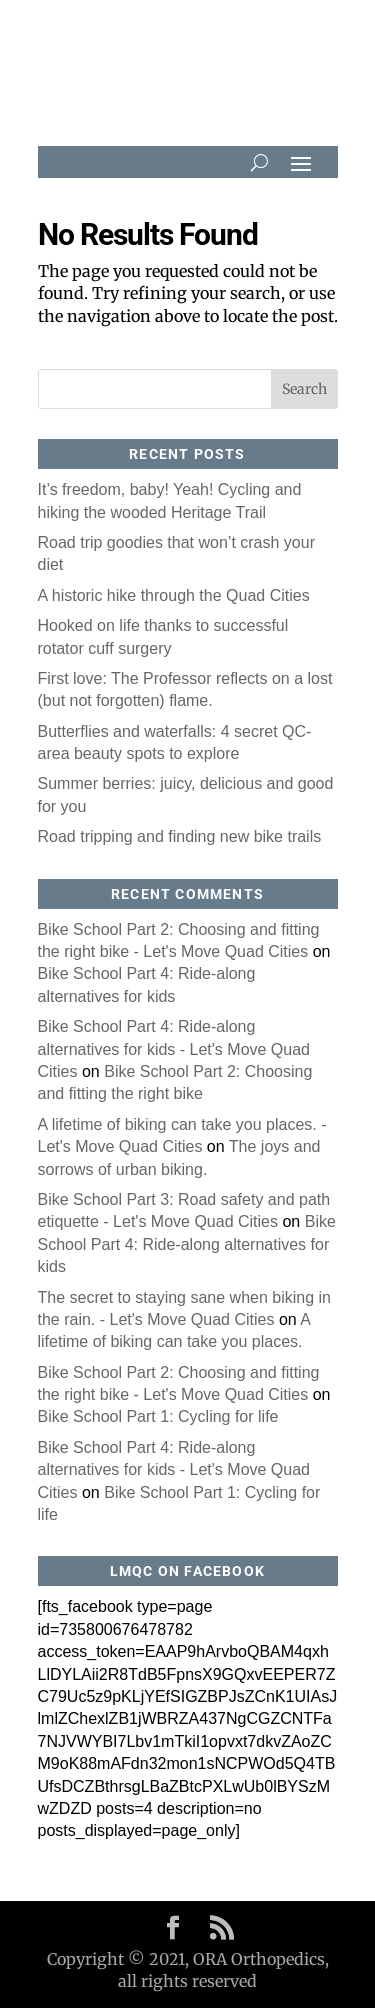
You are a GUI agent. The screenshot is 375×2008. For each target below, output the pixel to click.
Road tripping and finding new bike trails (180, 836)
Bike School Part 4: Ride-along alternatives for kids (187, 1244)
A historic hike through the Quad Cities (174, 595)
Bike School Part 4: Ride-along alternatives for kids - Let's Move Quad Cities (174, 1049)
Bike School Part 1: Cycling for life (158, 1416)
